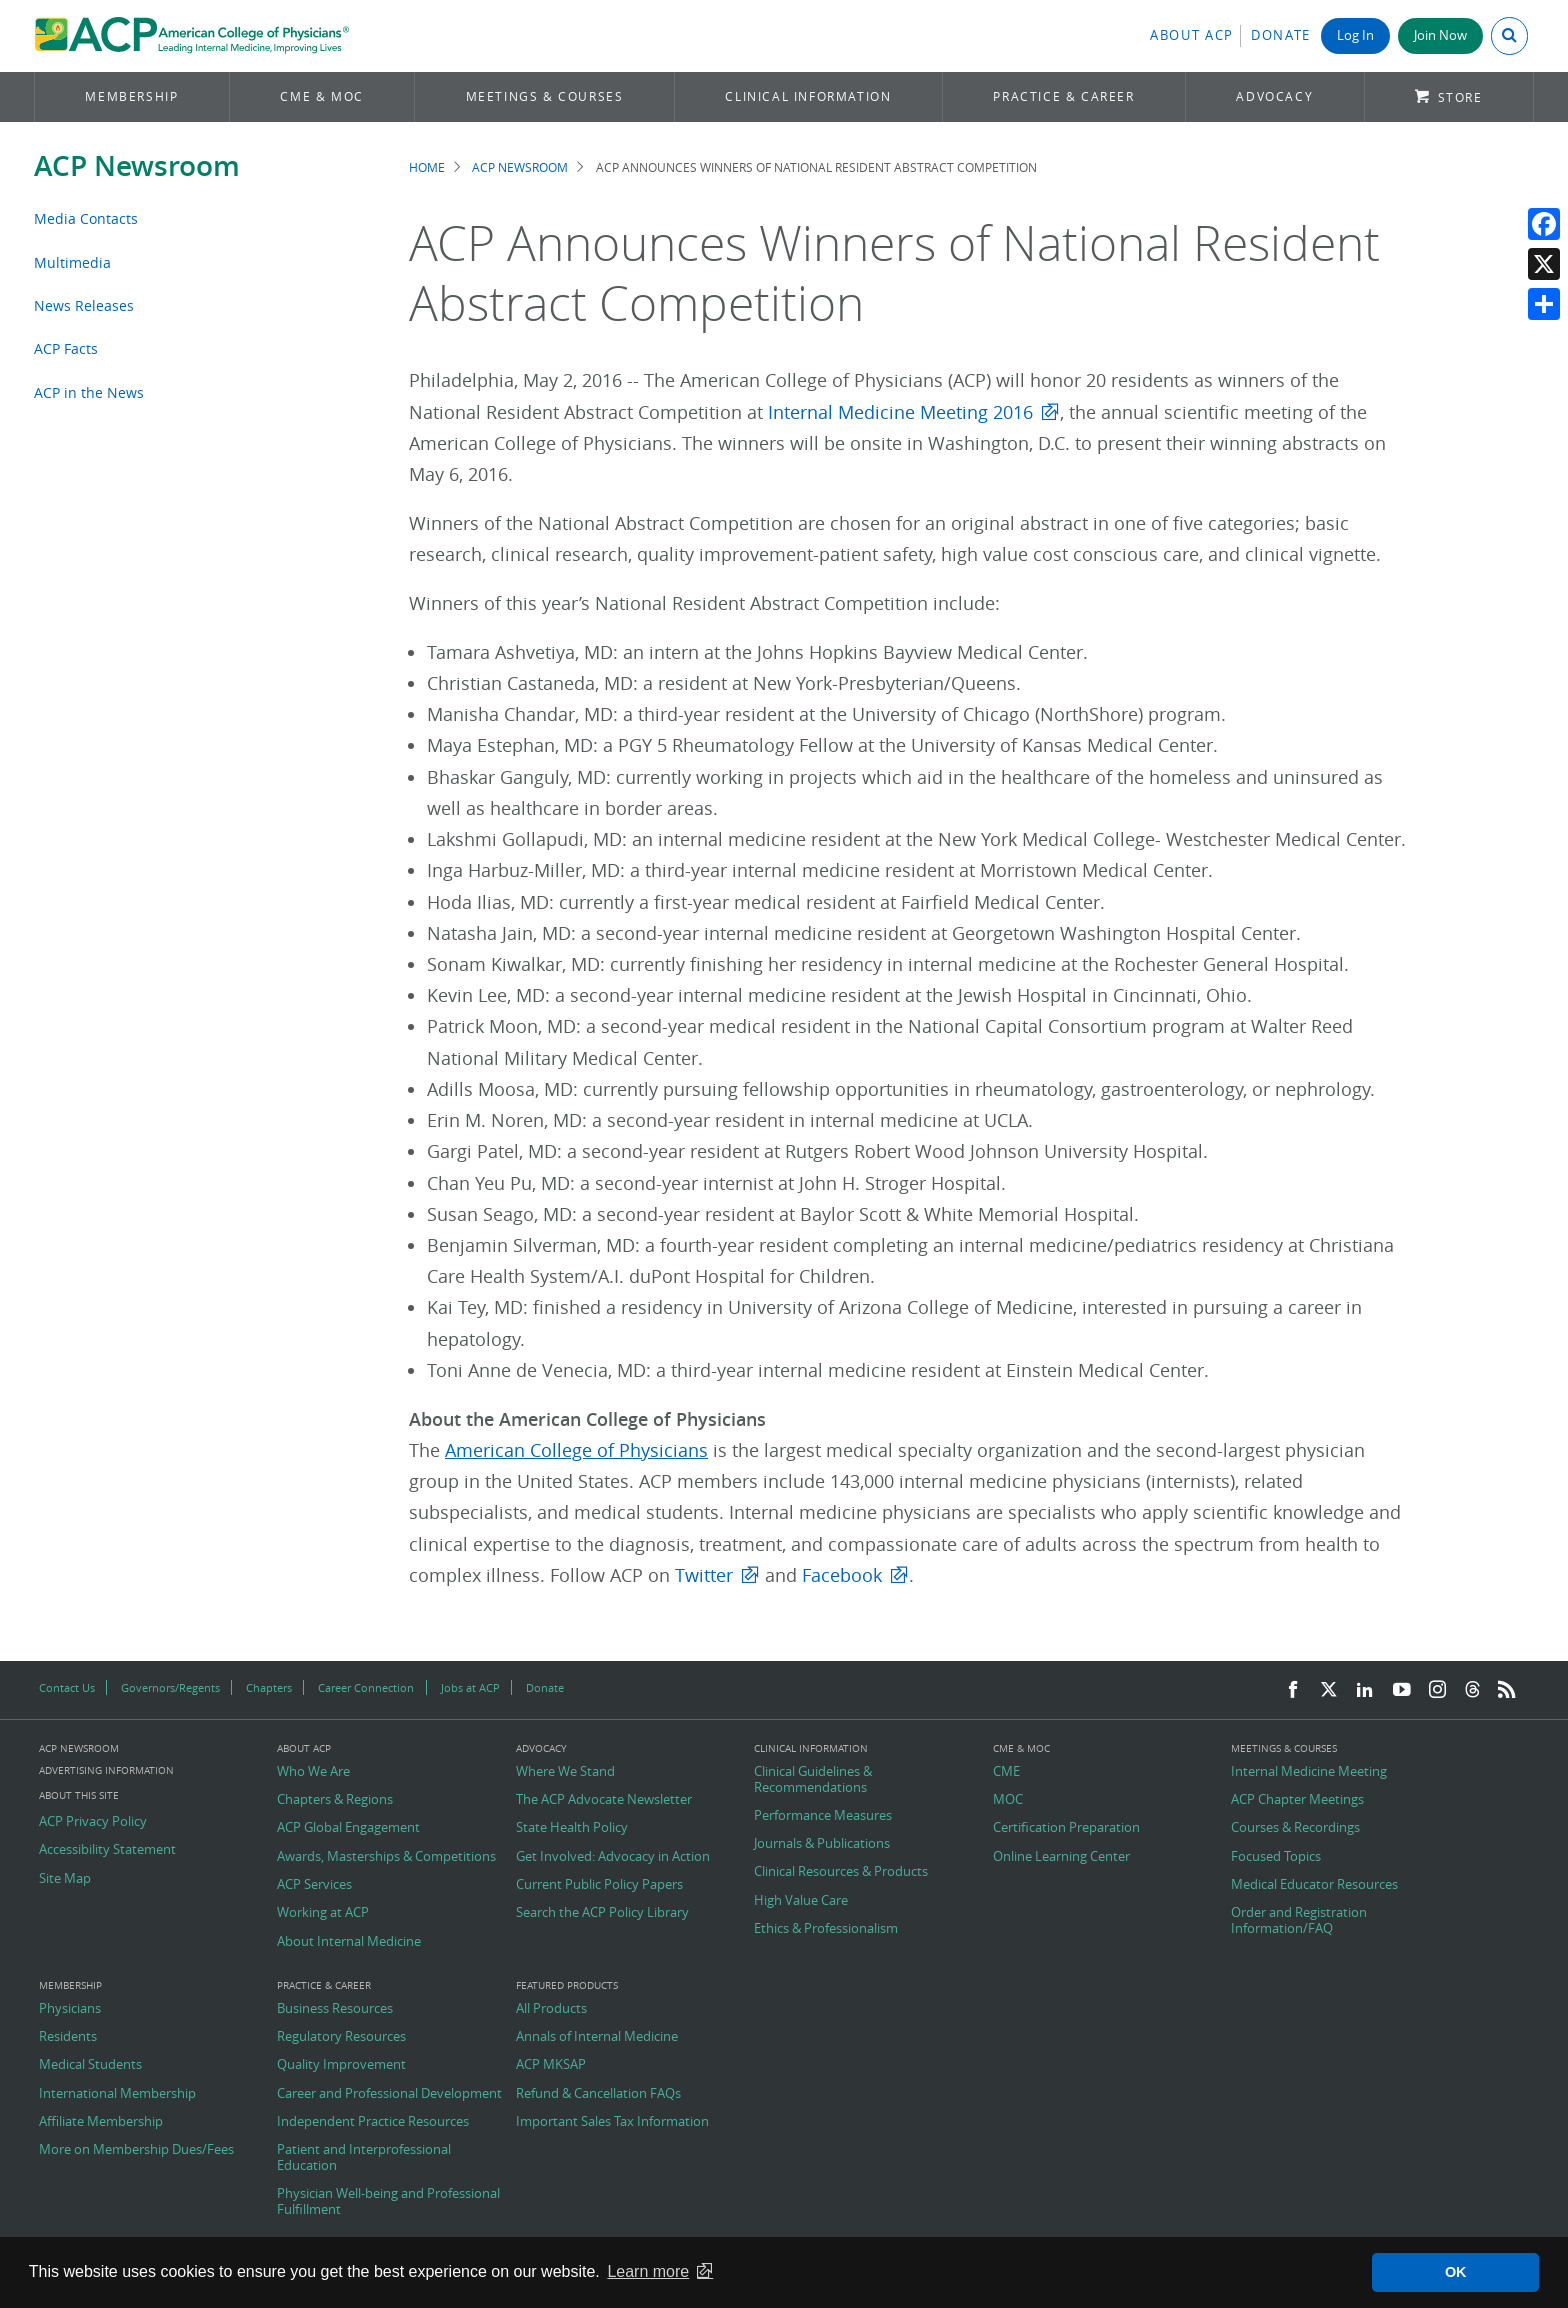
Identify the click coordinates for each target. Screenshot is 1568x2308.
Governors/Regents (170, 1687)
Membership (131, 96)
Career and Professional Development (389, 2094)
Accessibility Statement (107, 1850)
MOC (1008, 1800)
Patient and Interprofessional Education (364, 2157)
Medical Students (90, 2065)
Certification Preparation (1066, 1828)
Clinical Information (808, 96)
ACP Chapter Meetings (1297, 1800)
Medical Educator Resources (1314, 1885)
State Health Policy (572, 1828)
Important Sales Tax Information (612, 2122)
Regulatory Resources (341, 2037)
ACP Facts (66, 348)
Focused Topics (1276, 1857)
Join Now (1440, 35)
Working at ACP (323, 1913)
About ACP (1192, 35)
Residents (68, 2037)
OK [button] (1456, 2272)
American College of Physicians (576, 1450)
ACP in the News (89, 392)
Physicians (70, 2009)
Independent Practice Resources (373, 2122)
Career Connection (366, 1687)
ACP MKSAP (551, 2065)
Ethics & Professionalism (826, 1929)
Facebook (842, 1575)
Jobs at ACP (470, 1687)
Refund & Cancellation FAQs (598, 2094)
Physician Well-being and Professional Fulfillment (388, 2201)
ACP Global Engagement (348, 1828)
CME (1006, 1772)
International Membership (117, 2094)
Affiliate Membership (101, 2122)
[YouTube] (1402, 1690)
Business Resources (335, 2009)
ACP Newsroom (137, 165)
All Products (551, 2009)
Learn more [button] (648, 2271)
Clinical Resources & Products (841, 1872)
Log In (1355, 35)
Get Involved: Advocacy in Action (613, 1857)
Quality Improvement (341, 2065)
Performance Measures (823, 1816)
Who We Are (313, 1772)
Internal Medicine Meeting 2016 (900, 412)
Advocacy (1274, 96)
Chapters (269, 1687)
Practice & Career (1063, 96)
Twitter (704, 1575)
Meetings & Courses (545, 96)
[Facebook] (1293, 1690)
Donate (1281, 35)
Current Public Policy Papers (599, 1885)
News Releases (84, 305)
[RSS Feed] (1507, 1690)
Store (1460, 97)
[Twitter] (1329, 1690)
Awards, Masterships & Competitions (386, 1857)
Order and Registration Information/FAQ (1299, 1920)
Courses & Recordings (1295, 1828)
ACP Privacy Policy (93, 1822)
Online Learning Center (1061, 1857)
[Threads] (1472, 1690)
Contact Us (67, 1687)
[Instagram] (1438, 1690)
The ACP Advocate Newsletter (604, 1800)
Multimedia (72, 262)
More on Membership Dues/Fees (136, 2150)
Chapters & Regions (335, 1800)
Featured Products (567, 1986)
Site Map (65, 1879)
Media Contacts (86, 218)
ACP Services (314, 1885)
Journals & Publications (822, 1844)
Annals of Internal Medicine (597, 2037)
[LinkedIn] (1365, 1690)
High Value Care (801, 1901)
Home (427, 167)
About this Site (79, 1795)
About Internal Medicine (349, 1942)
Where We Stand (565, 1772)
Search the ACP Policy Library (602, 1913)
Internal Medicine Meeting (1309, 1772)
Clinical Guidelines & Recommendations (813, 1779)
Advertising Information (106, 1770)
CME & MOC (321, 96)
